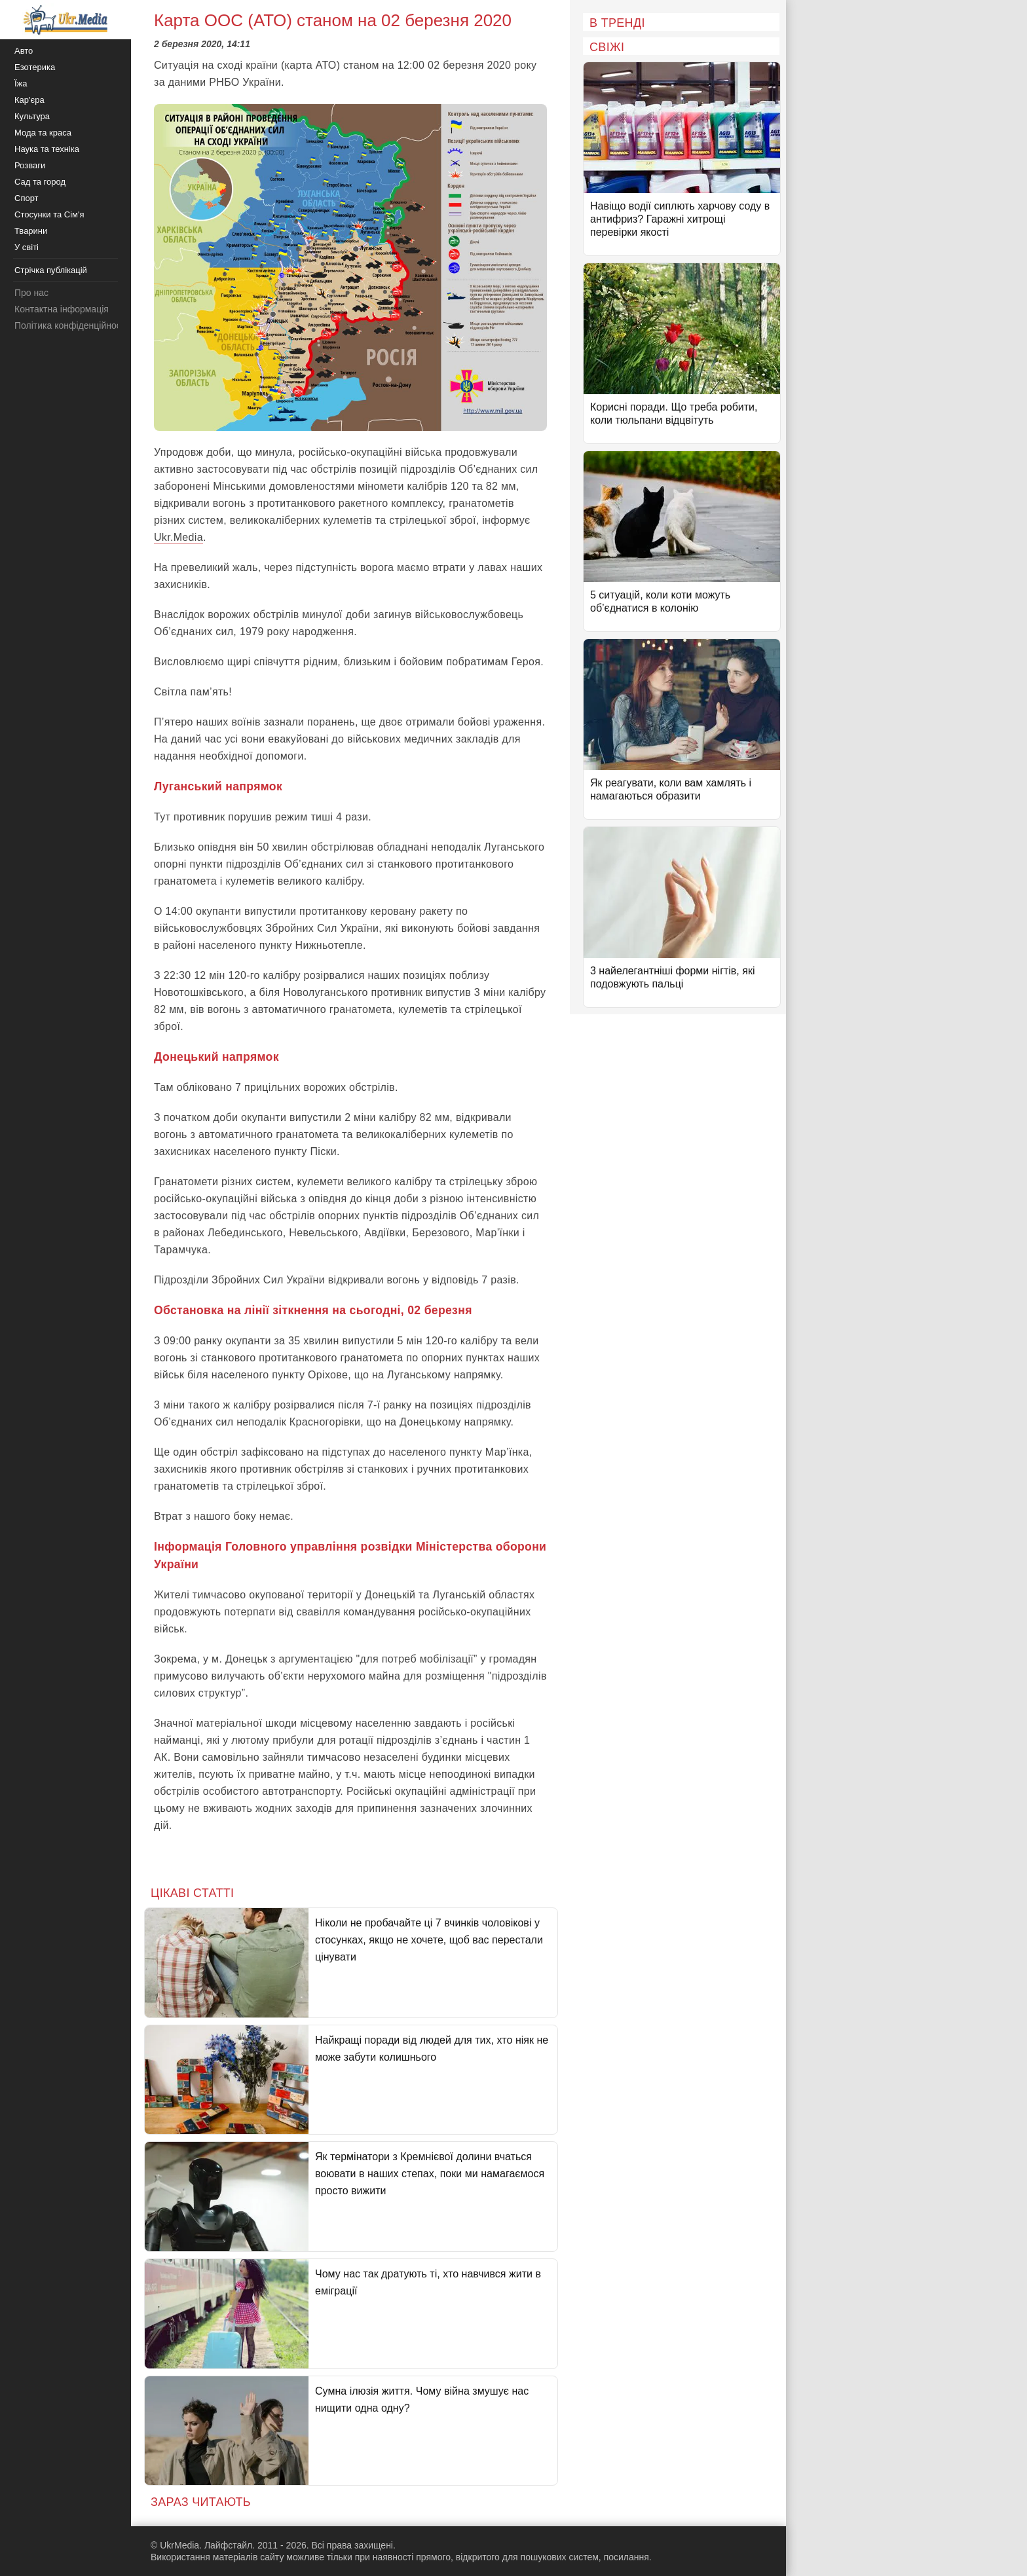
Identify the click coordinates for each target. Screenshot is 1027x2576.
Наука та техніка (46, 149)
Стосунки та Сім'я (49, 214)
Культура (32, 116)
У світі (26, 247)
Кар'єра (29, 100)
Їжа (21, 83)
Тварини (30, 231)
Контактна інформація (61, 309)
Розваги (29, 165)
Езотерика (34, 67)
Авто (23, 51)
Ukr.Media (178, 537)
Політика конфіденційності (70, 325)
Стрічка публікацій (50, 270)
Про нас (31, 292)
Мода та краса (42, 133)
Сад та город (39, 182)
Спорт (26, 198)
